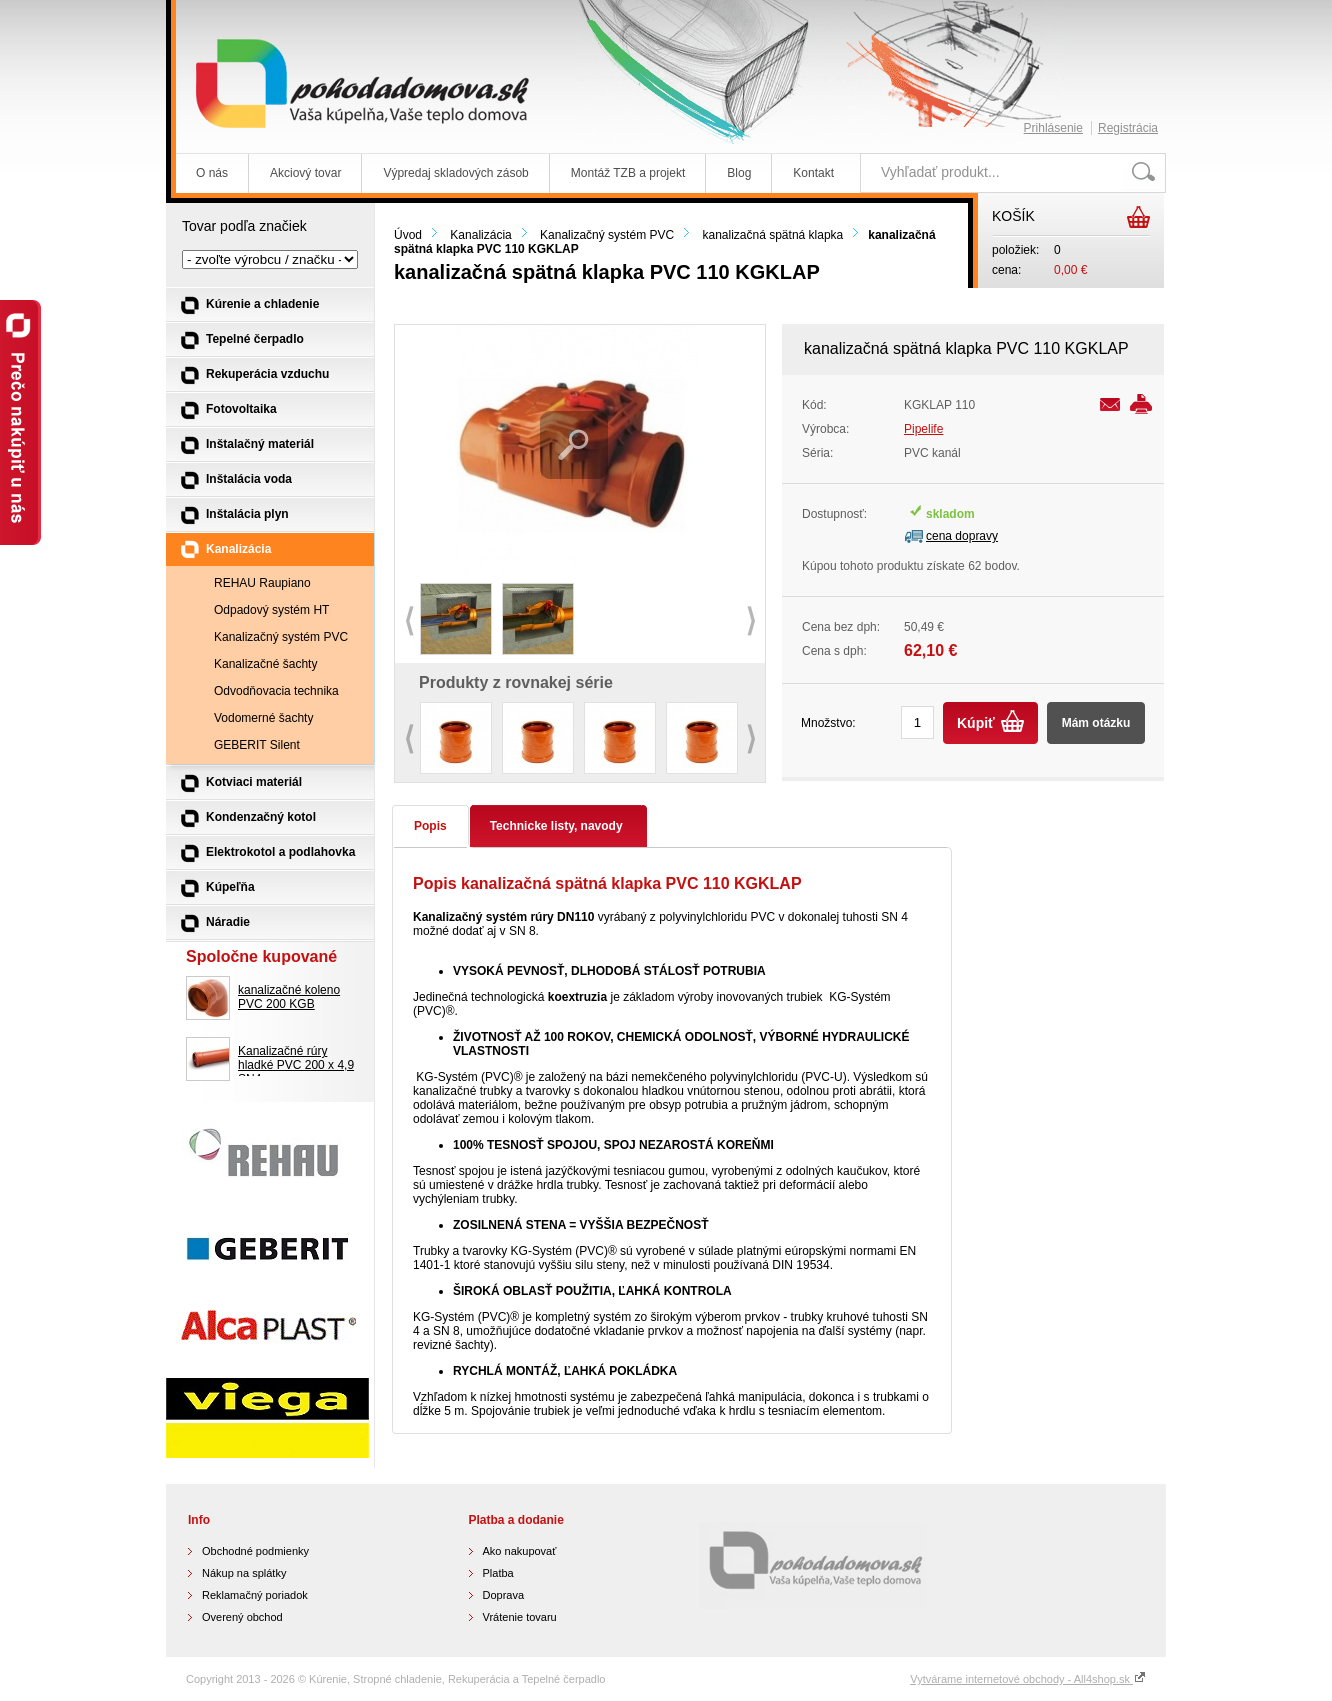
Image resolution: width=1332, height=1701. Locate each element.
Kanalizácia (480, 235)
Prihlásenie (1053, 128)
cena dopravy (962, 536)
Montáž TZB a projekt (628, 173)
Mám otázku (1096, 723)
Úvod (408, 235)
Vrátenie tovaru (520, 1617)
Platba (498, 1573)
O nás (212, 173)
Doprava (504, 1595)
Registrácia (1128, 128)
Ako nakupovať (520, 1551)
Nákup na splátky (244, 1573)
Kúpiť (976, 723)
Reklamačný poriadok (255, 1595)
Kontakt (813, 173)
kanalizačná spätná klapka (772, 235)
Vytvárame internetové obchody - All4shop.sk (1028, 1679)
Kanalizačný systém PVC (607, 235)
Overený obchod (242, 1617)
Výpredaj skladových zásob (455, 173)
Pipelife (923, 429)
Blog (739, 173)
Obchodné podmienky (255, 1551)
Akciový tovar (305, 173)
